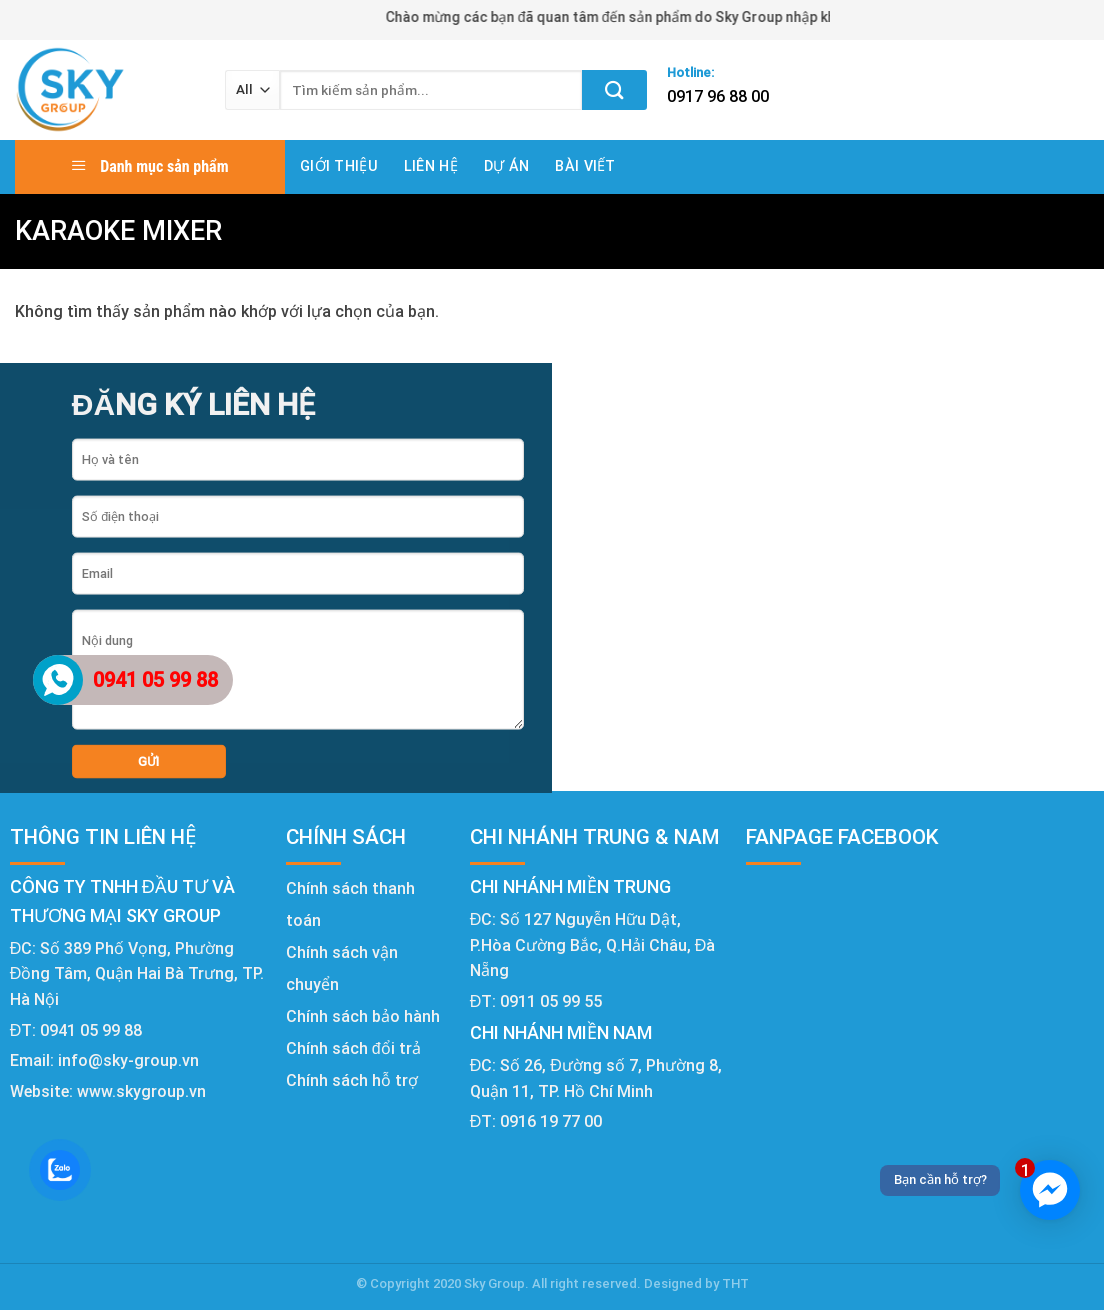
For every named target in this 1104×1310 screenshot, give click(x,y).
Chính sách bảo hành (363, 1016)
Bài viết (585, 166)
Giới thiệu (339, 166)
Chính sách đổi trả (353, 1048)
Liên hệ (431, 166)
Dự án (506, 166)
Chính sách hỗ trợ (352, 1080)
